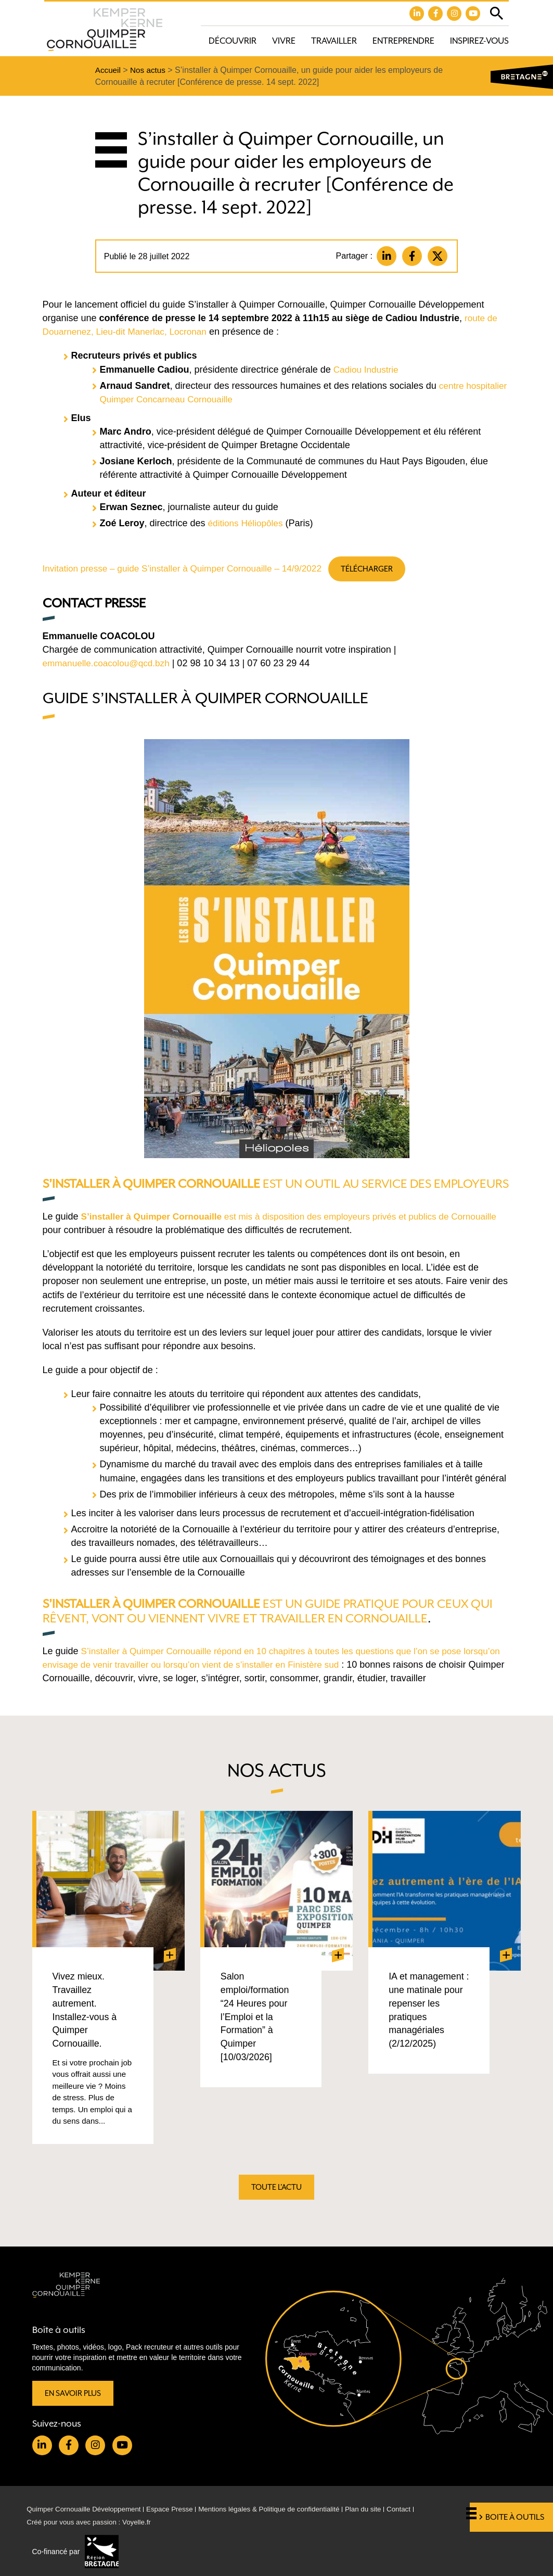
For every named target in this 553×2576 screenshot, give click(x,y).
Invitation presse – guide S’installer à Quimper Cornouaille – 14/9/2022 (189, 570)
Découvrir (232, 41)
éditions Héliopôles (247, 524)
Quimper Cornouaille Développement (87, 2508)
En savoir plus (74, 2390)
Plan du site (380, 2508)
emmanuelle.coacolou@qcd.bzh (109, 666)
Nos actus (150, 70)
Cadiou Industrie (367, 370)
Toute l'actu (276, 2193)
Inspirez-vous (479, 41)
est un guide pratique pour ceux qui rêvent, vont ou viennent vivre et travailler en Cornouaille (264, 1628)
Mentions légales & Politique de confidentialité (281, 2508)
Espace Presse (176, 2508)
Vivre (283, 41)
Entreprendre (403, 41)
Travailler (334, 41)
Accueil (108, 70)
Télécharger (382, 570)
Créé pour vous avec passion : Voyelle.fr (92, 2522)
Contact (417, 2508)
